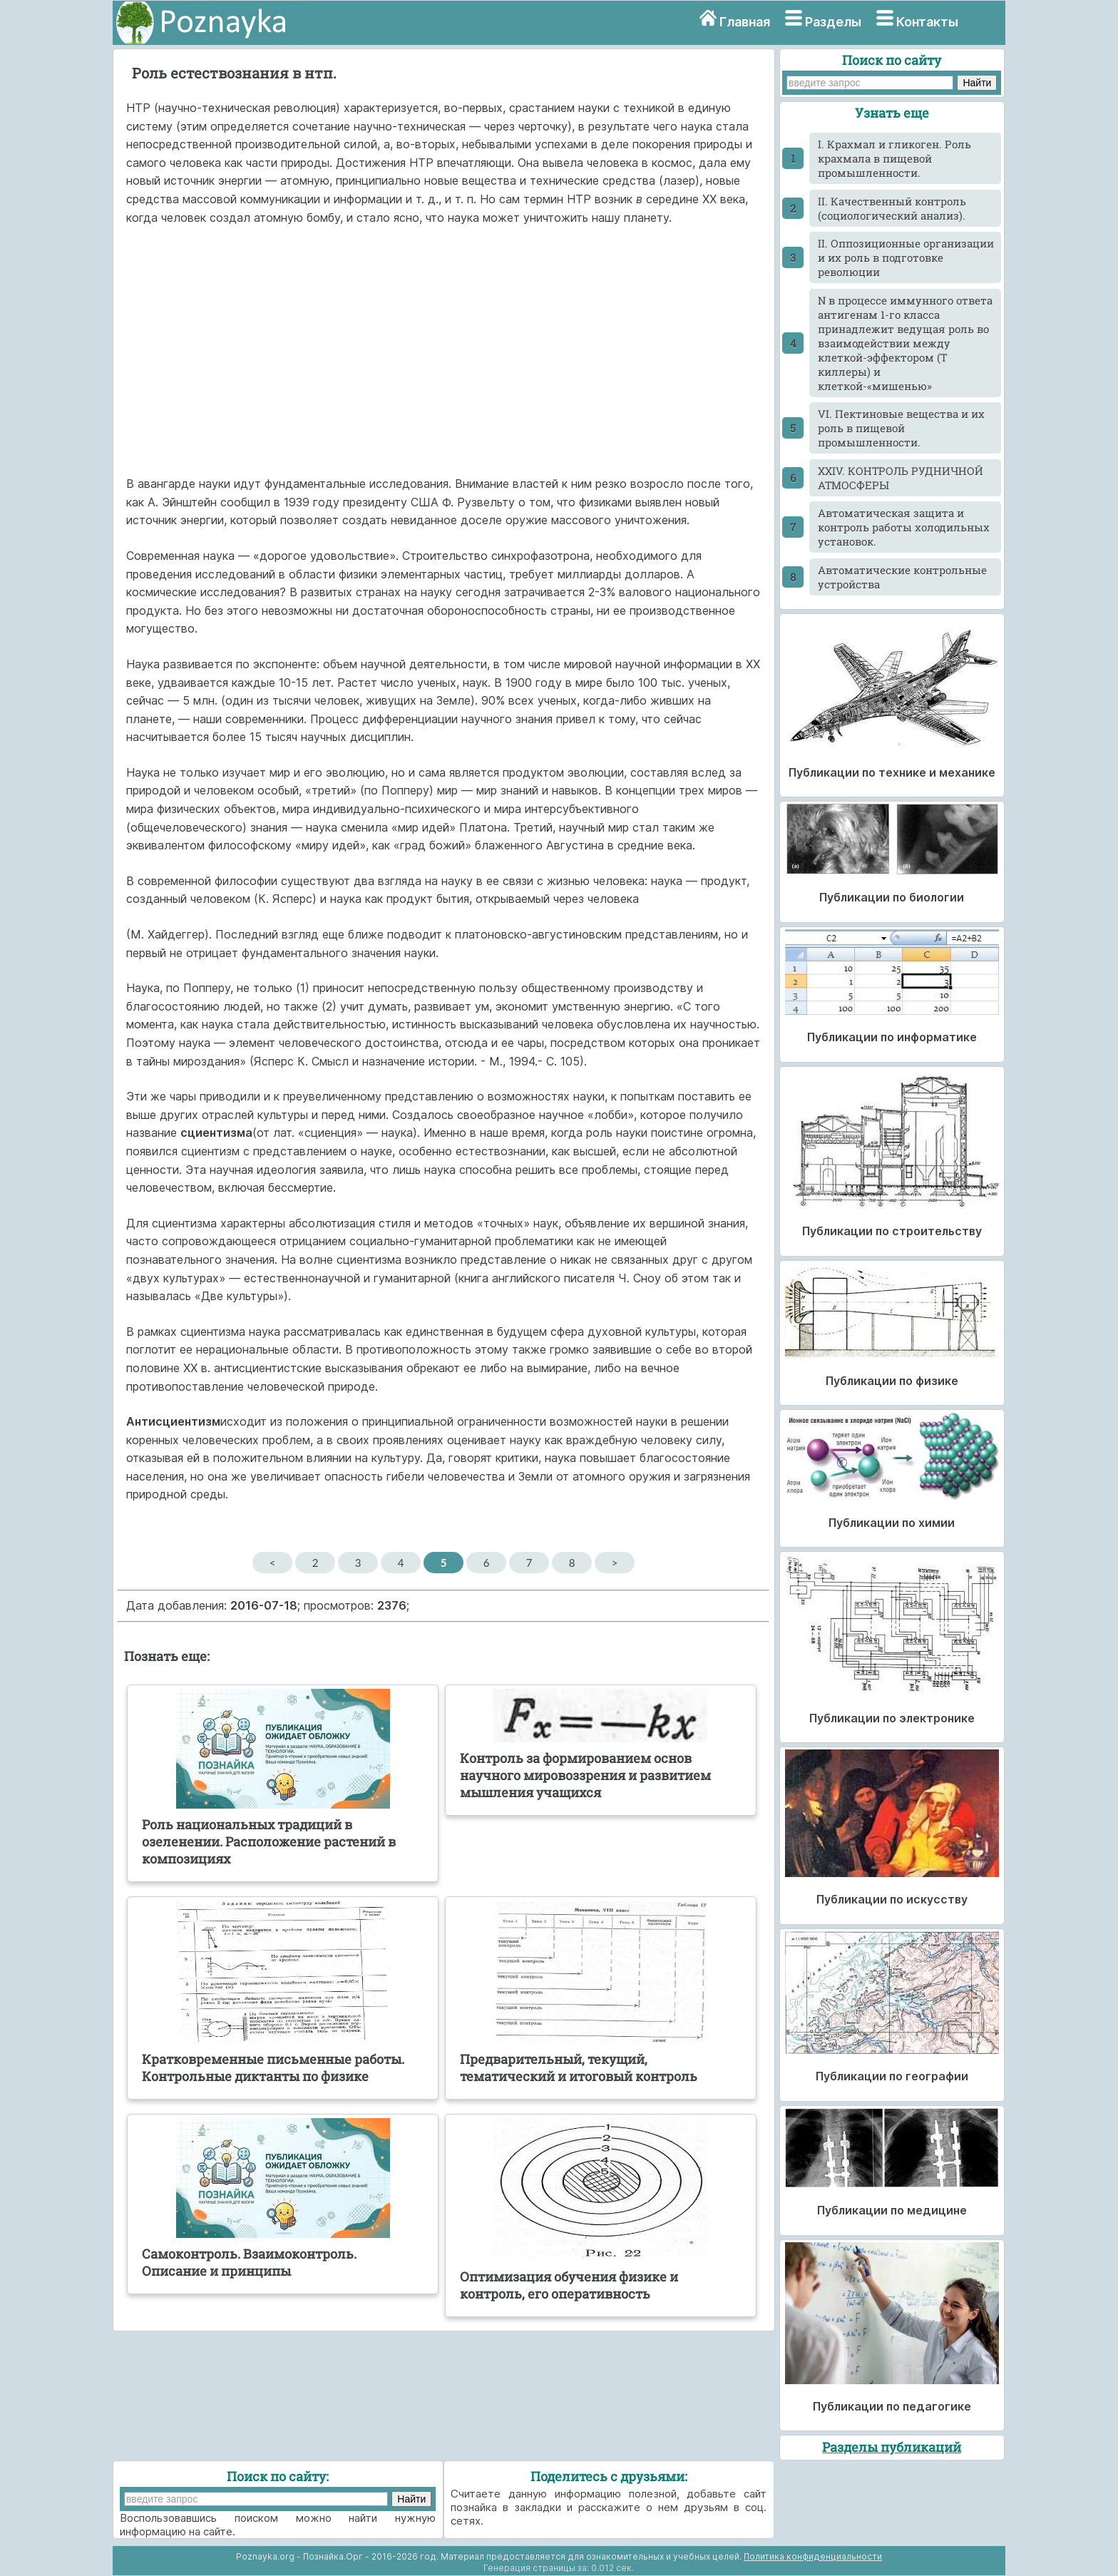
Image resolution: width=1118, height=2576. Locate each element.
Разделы (833, 21)
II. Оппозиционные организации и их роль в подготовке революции (906, 257)
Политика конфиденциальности (813, 2556)
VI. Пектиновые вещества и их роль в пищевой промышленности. (901, 428)
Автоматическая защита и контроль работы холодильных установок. (904, 527)
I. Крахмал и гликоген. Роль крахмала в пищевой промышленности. (894, 158)
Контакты (927, 21)
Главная (744, 21)
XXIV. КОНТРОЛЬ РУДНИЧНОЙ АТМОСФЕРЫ (900, 478)
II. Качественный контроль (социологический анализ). (892, 208)
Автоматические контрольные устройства (902, 577)
